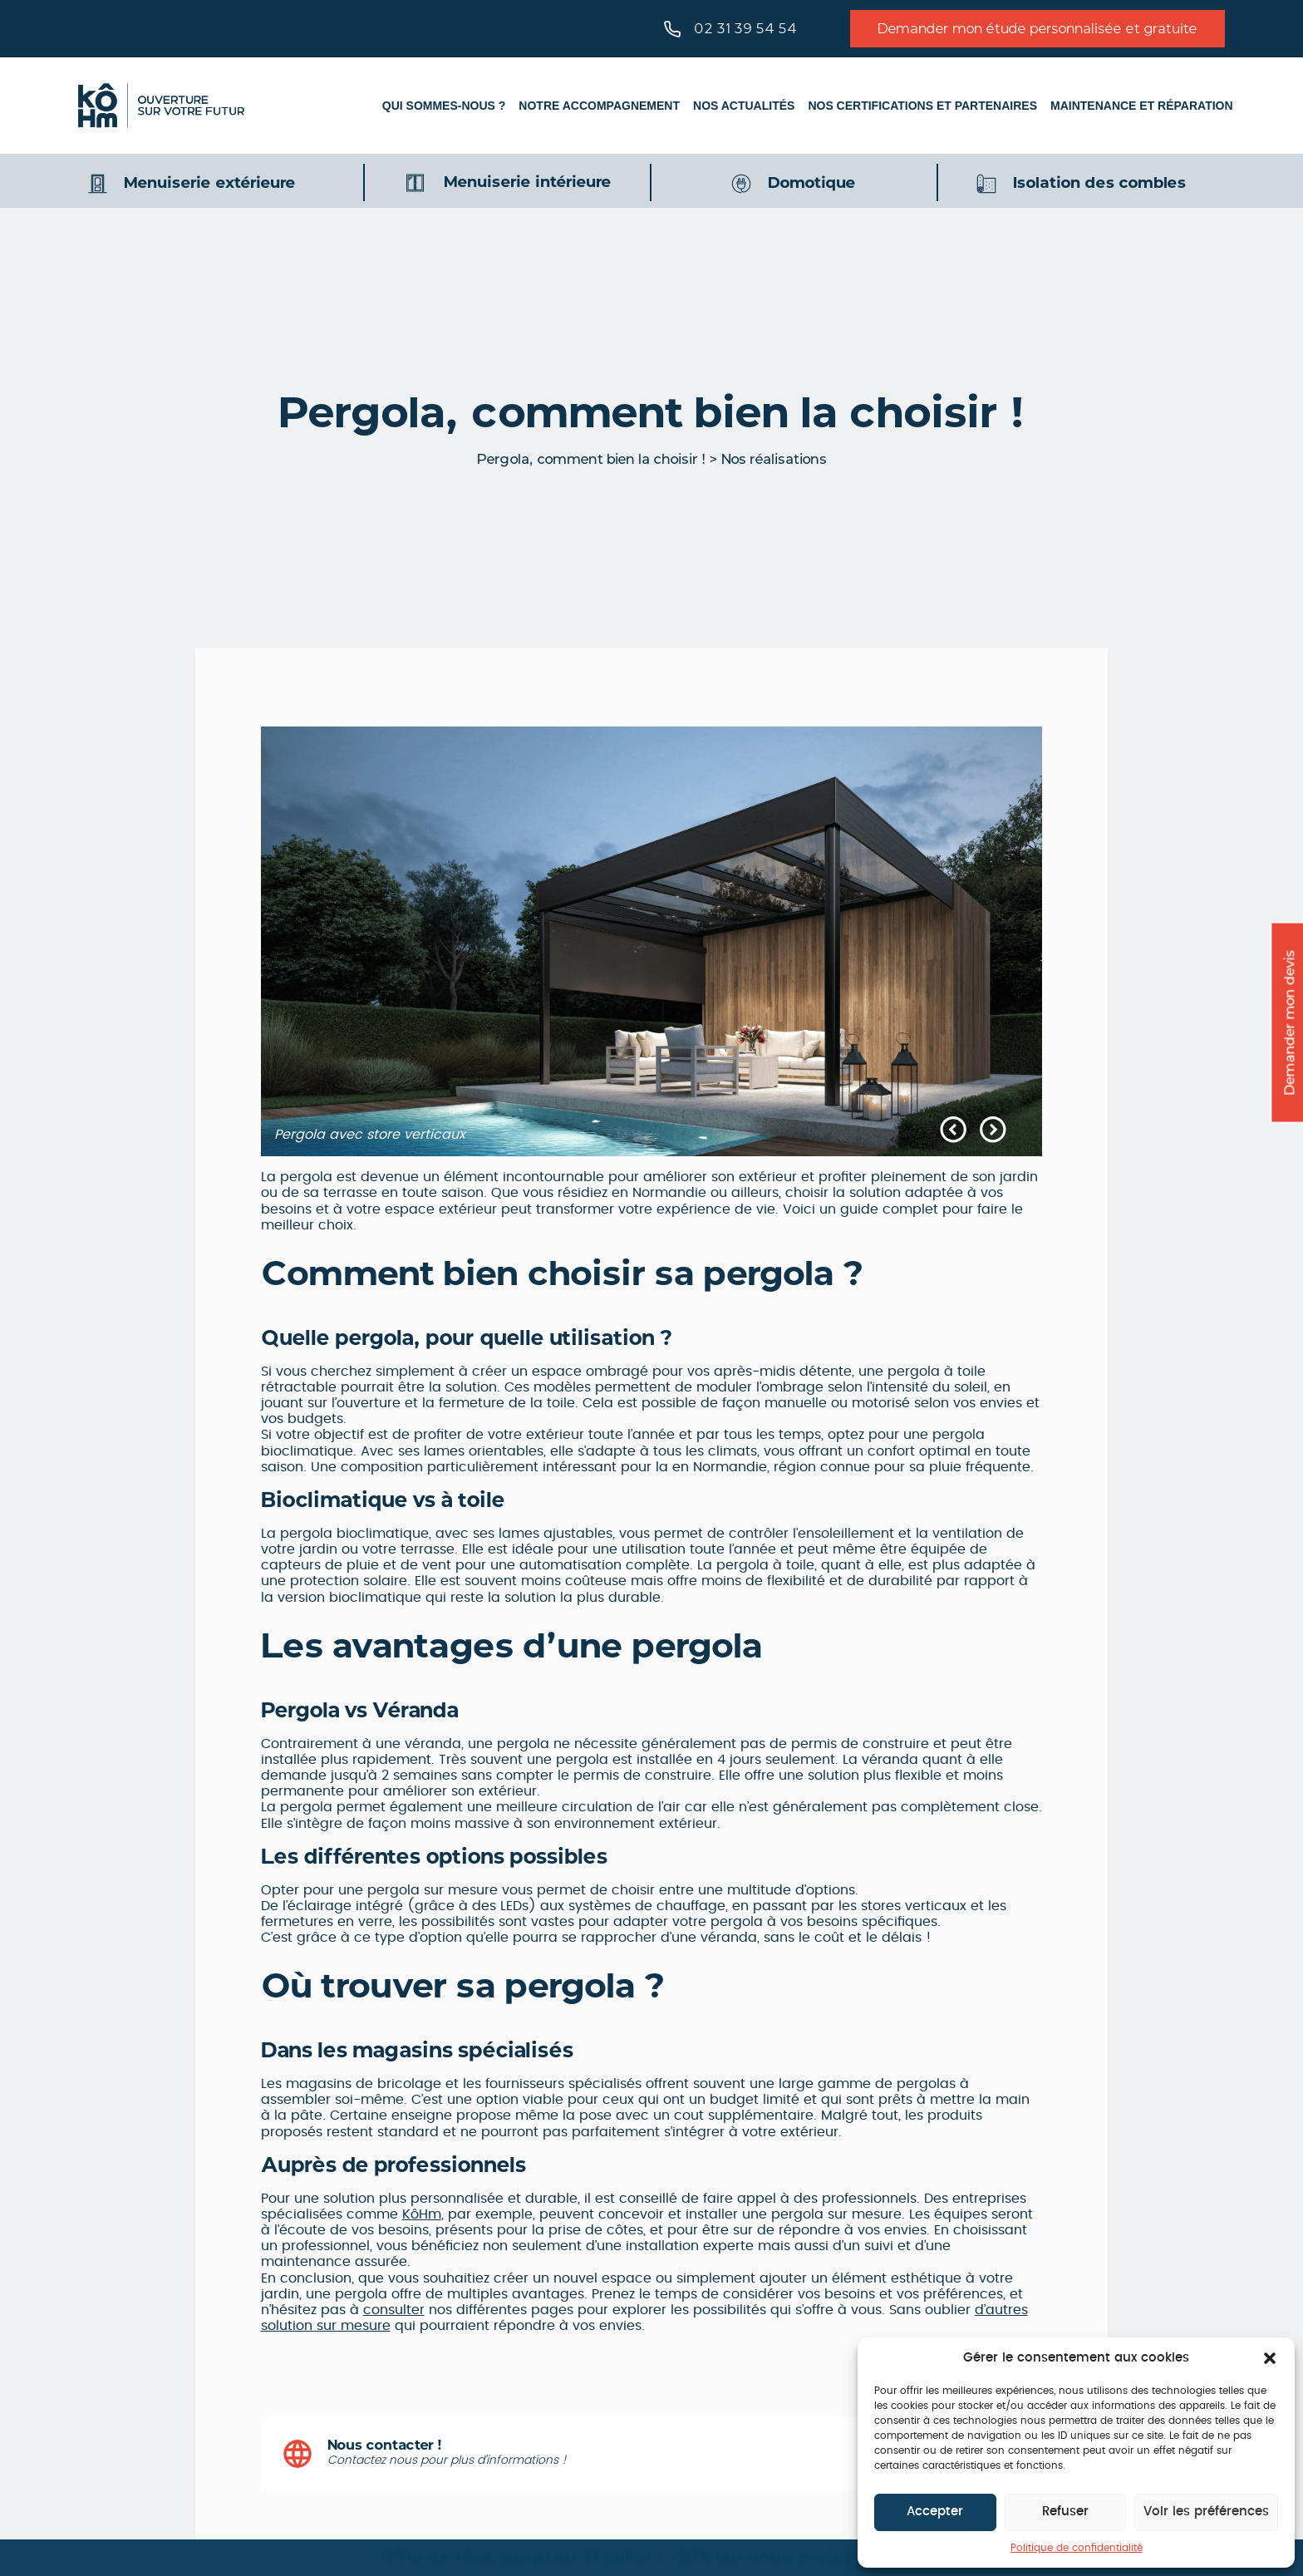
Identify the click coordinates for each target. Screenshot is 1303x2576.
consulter (394, 2310)
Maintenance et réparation (1141, 105)
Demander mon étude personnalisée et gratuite (1037, 29)
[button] (1269, 2358)
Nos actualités (743, 105)
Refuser (1065, 2511)
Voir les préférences (1206, 2511)
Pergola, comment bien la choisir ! (591, 459)
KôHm (421, 2214)
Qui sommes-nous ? (444, 105)
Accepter (935, 2511)
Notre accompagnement (599, 105)
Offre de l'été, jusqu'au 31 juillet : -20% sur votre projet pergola (652, 2557)
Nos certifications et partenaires (922, 105)
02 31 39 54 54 (730, 29)
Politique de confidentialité (1076, 2548)
